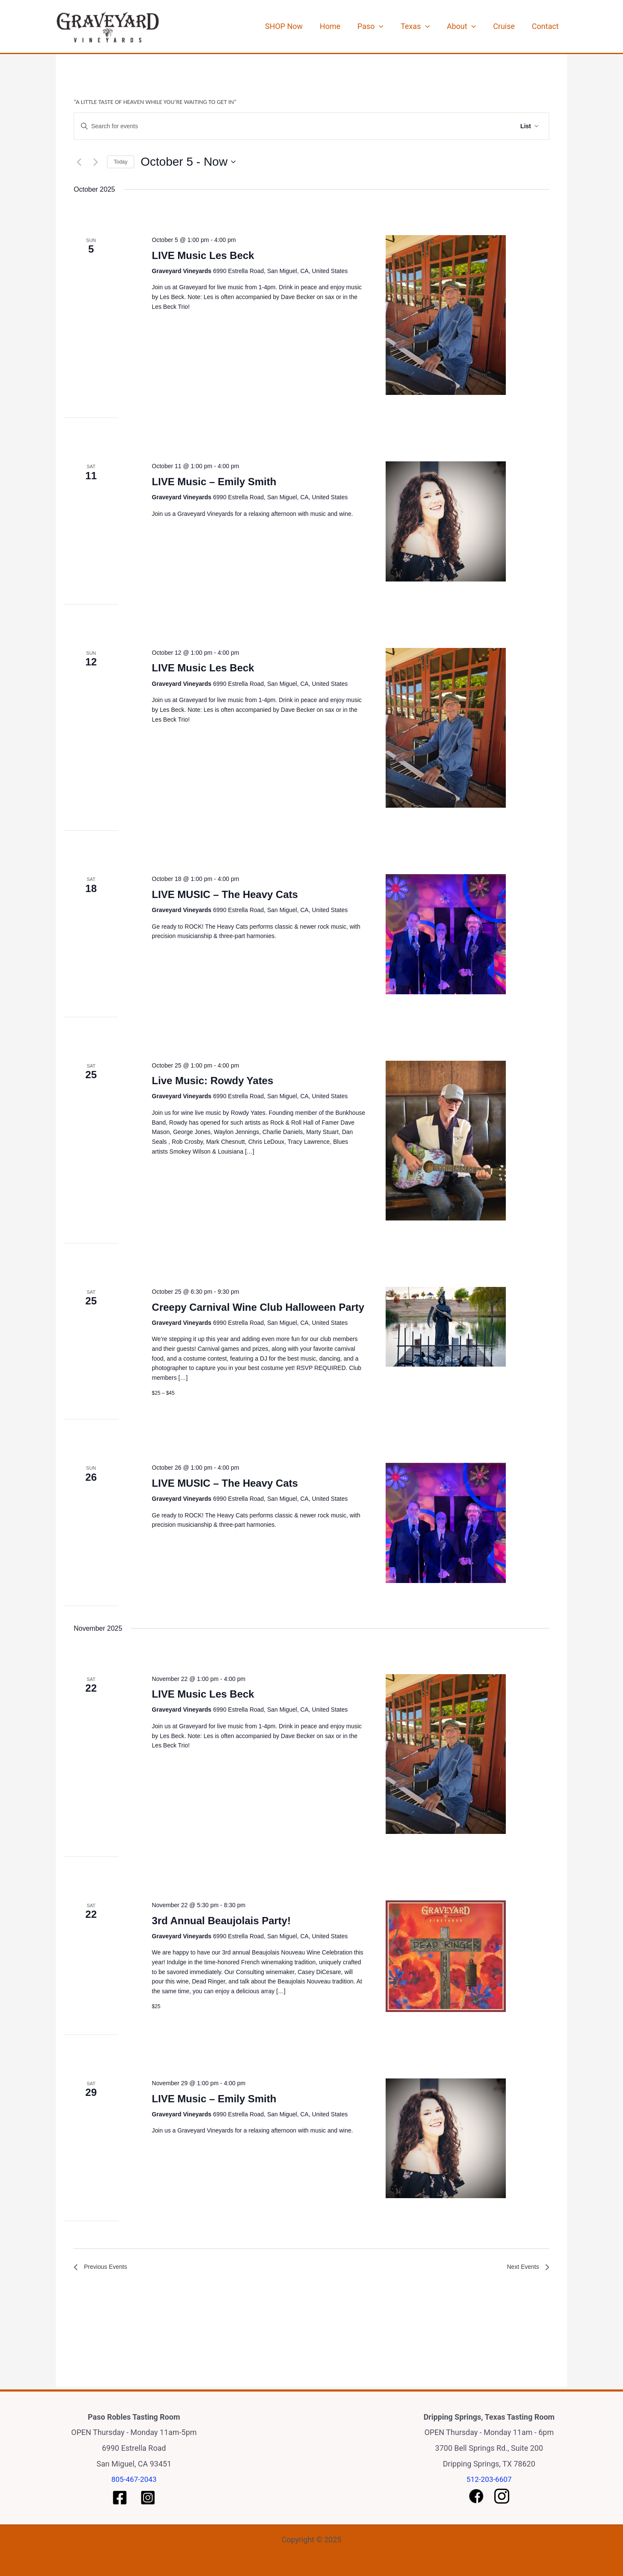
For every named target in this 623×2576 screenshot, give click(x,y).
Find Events (485, 126)
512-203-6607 (489, 2479)
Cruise (510, 26)
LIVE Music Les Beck (203, 255)
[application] (398, 26)
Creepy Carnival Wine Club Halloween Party (258, 1307)
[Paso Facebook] (119, 2497)
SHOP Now (311, 26)
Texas (429, 26)
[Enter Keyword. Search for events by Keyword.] (266, 126)
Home (353, 26)
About (472, 26)
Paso (390, 26)
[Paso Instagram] (148, 2497)
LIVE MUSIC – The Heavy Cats (225, 894)
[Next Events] (95, 162)
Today (120, 162)
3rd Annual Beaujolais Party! (221, 1920)
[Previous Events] (79, 162)
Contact (547, 26)
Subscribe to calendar (500, 2297)
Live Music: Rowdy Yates (212, 1080)
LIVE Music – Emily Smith (214, 481)
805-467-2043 (134, 2479)
